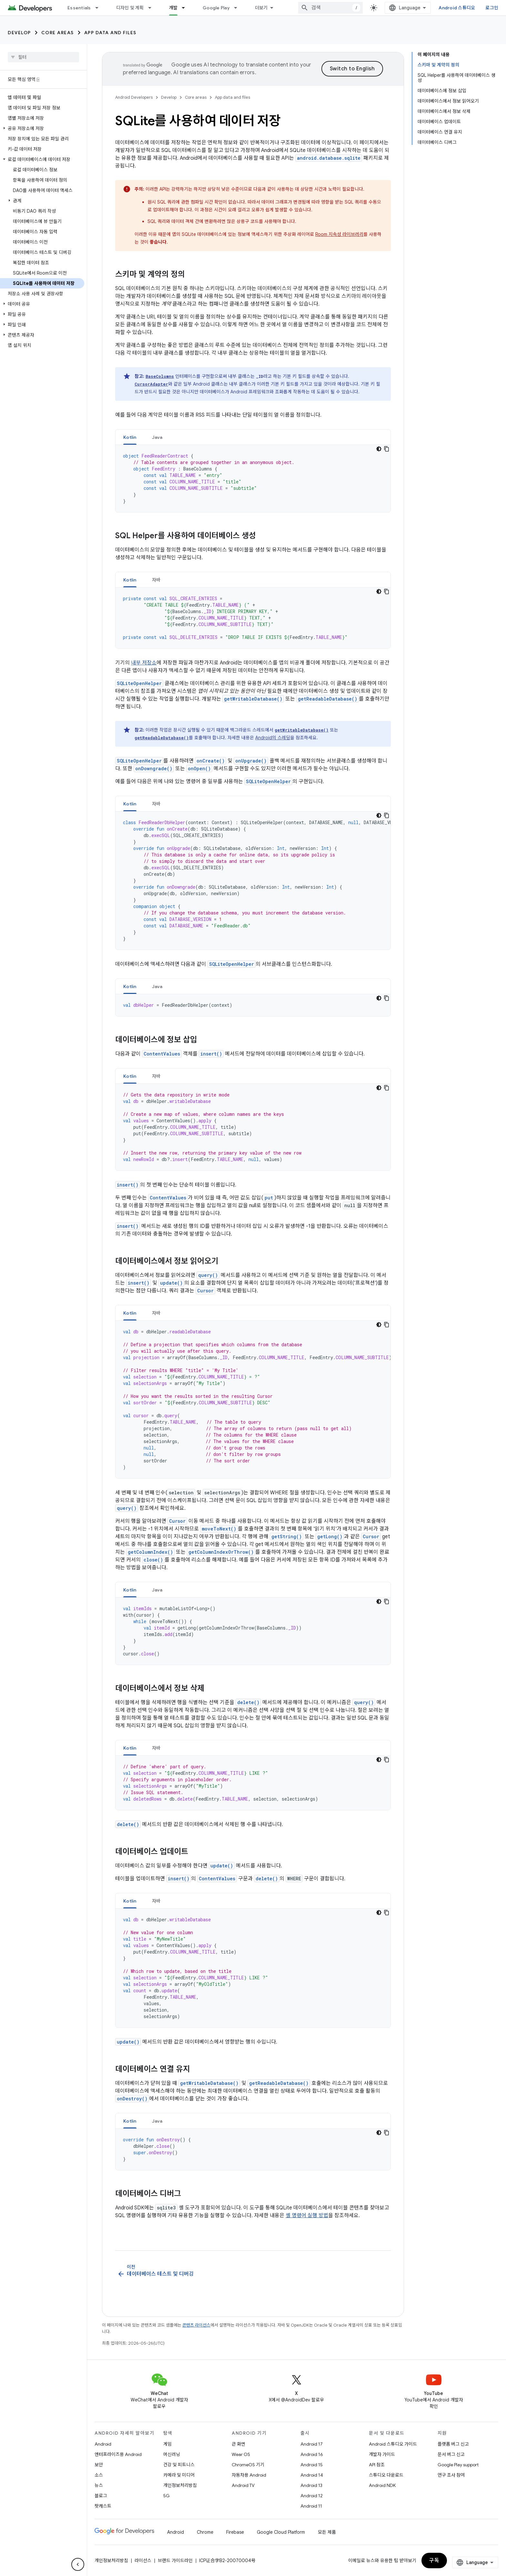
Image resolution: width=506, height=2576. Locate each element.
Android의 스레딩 (272, 738)
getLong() (329, 1536)
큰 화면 (238, 2444)
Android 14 (311, 2475)
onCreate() (211, 761)
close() (153, 1560)
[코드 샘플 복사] (386, 449)
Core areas (57, 32)
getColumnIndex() (150, 1552)
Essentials (79, 8)
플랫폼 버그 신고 (453, 2444)
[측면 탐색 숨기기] (77, 2564)
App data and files (110, 32)
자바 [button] (156, 580)
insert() (211, 1054)
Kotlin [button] (130, 437)
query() (208, 1275)
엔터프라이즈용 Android (118, 2454)
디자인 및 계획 (130, 8)
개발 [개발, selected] (173, 8)
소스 (99, 2475)
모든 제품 (327, 2532)
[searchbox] (43, 57)
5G (166, 2496)
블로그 (101, 2496)
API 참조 (377, 2465)
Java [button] (157, 437)
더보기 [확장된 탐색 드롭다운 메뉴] (261, 8)
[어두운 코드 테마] (379, 449)
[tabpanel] (253, 478)
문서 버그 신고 (451, 2454)
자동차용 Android (249, 2475)
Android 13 (311, 2485)
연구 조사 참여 (451, 2475)
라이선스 (143, 2560)
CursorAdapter (151, 384)
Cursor (205, 1291)
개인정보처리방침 (180, 2485)
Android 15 (311, 2465)
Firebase (235, 2532)
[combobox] (330, 8)
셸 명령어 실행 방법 (307, 2215)
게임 (167, 2444)
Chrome (205, 2532)
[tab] (130, 437)
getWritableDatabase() (253, 699)
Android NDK (382, 2485)
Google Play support (458, 2465)
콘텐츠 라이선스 (196, 2325)
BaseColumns (160, 376)
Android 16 (311, 2454)
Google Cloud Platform (281, 2532)
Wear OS (241, 2454)
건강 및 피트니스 (179, 2465)
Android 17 (311, 2444)
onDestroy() (132, 2099)
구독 (434, 2560)
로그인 (491, 8)
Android (103, 2444)
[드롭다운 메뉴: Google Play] (238, 7)
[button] (42, 128)
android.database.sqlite (328, 158)
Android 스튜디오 (457, 8)
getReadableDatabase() (327, 699)
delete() (248, 1702)
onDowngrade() (153, 768)
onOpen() (199, 768)
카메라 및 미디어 (179, 2475)
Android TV (243, 2485)
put (269, 1198)
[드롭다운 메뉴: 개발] (186, 7)
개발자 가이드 (382, 2454)
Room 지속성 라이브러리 (339, 234)
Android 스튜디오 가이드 (393, 2444)
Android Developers (134, 97)
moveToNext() (219, 1529)
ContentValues (162, 1054)
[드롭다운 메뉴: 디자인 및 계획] (152, 7)
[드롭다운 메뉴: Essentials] (99, 7)
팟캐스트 (103, 2506)
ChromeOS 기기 (248, 2465)
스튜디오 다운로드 (386, 2475)
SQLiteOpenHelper (139, 683)
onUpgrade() (251, 761)
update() (171, 1283)
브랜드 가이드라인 (175, 2560)
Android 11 (311, 2506)
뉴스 (99, 2485)
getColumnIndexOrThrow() (221, 1552)
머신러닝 (171, 2454)
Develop (19, 32)
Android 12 (311, 2496)
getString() (286, 1536)
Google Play (216, 8)
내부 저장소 (144, 663)
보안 (99, 2465)
